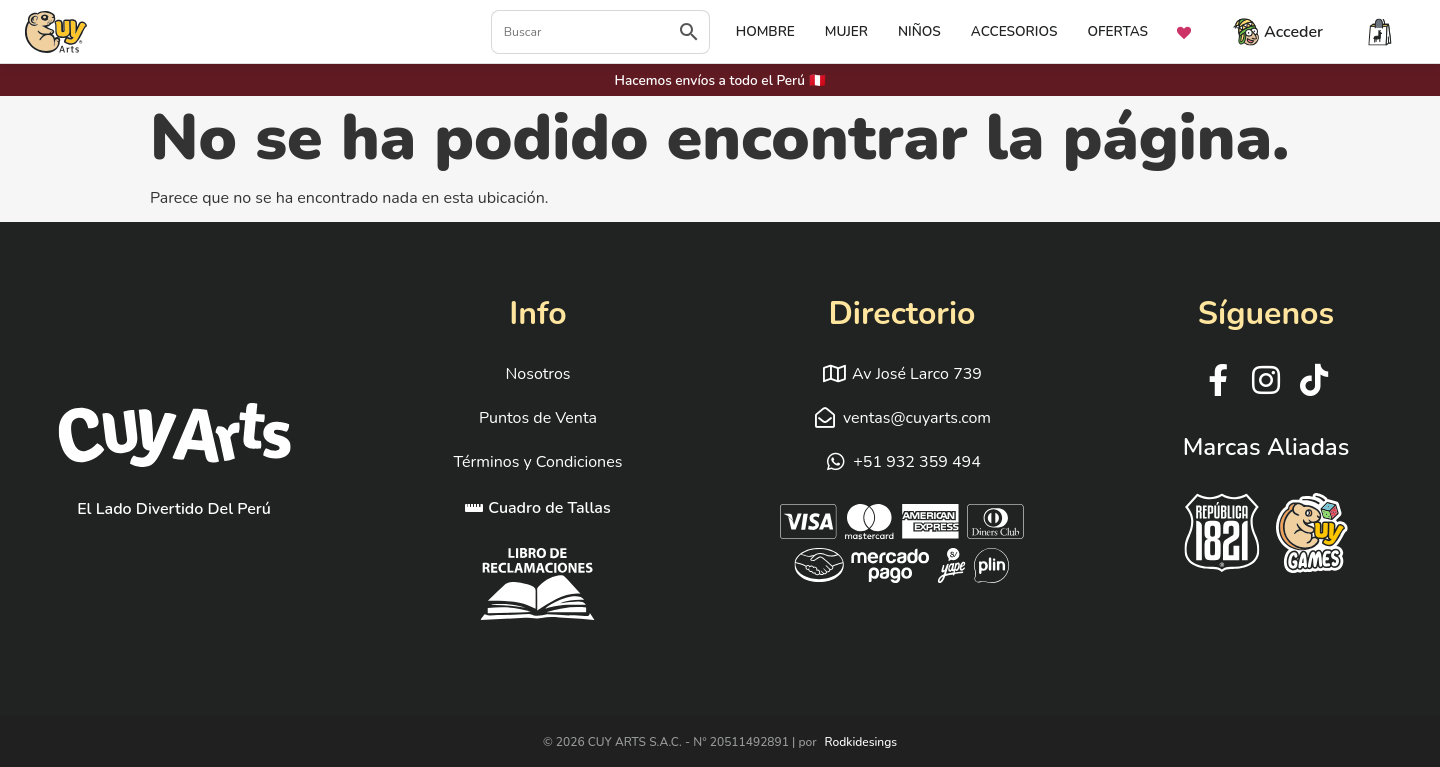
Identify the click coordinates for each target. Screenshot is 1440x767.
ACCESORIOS (1014, 31)
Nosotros (537, 374)
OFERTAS (1117, 31)
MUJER (846, 31)
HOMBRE (765, 31)
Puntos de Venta (538, 418)
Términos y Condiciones (538, 462)
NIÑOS (919, 31)
